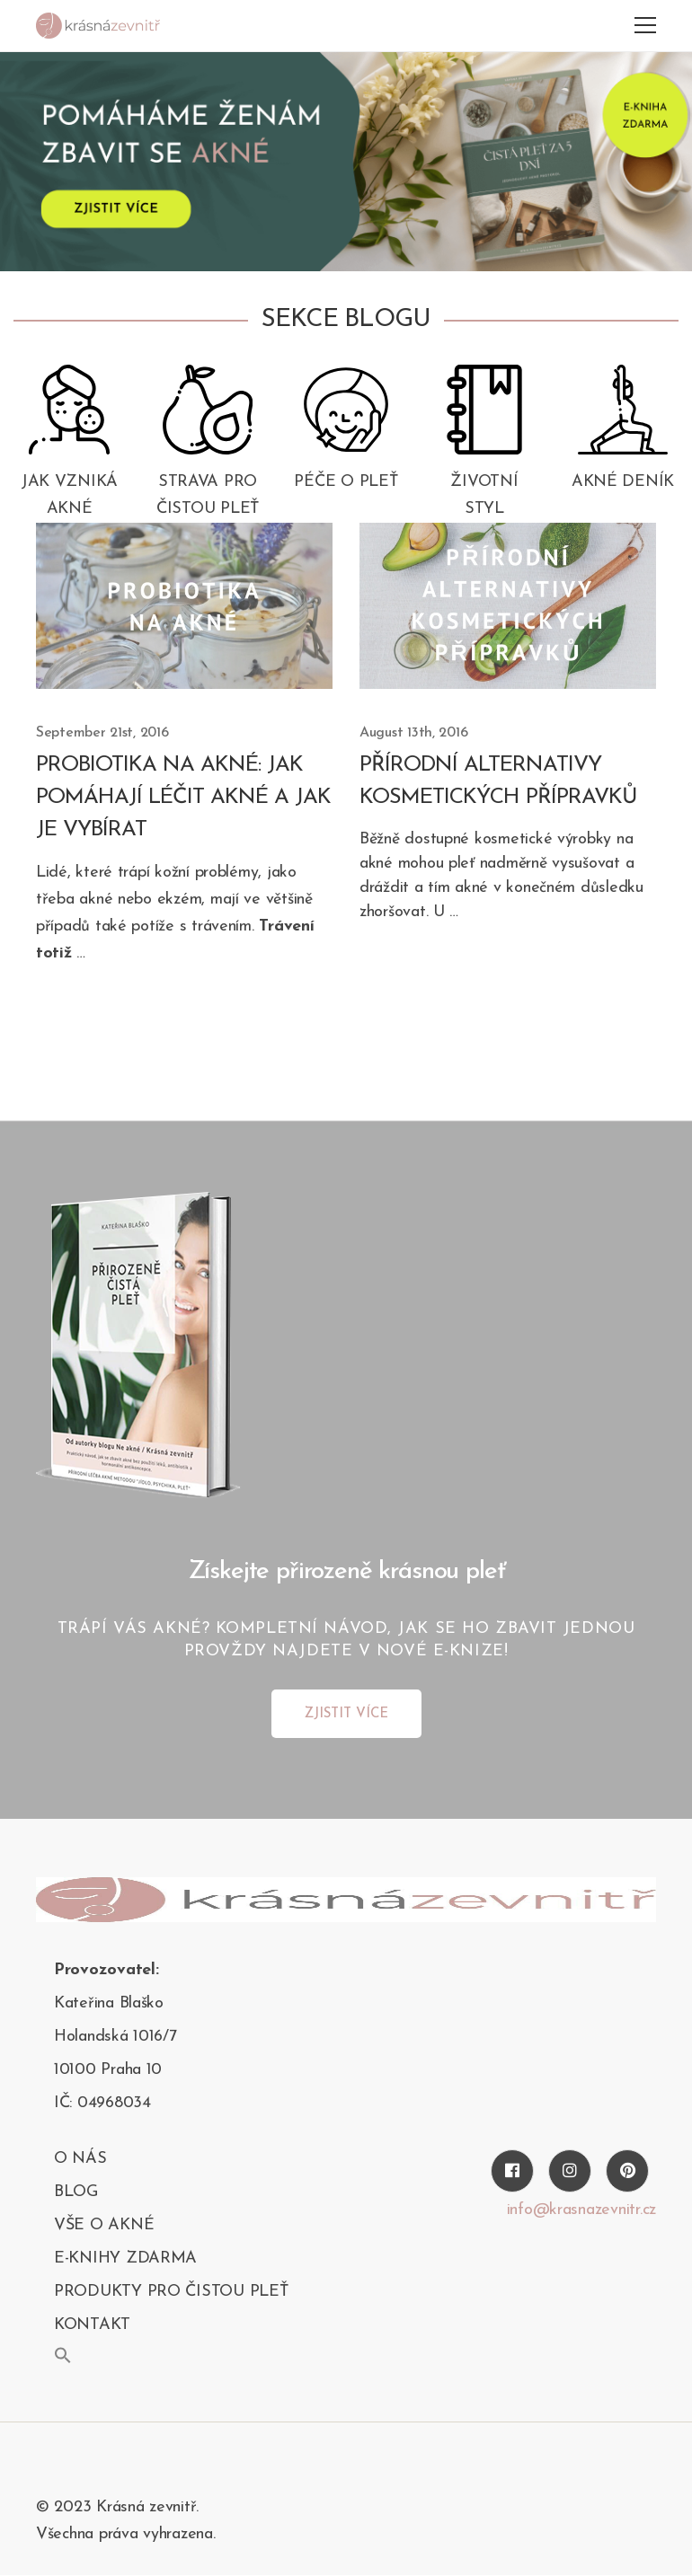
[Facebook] (512, 2170)
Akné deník (623, 481)
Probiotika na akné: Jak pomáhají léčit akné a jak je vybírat (183, 797)
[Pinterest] (627, 2170)
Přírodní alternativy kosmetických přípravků (498, 781)
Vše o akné (104, 2225)
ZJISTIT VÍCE (346, 1714)
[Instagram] (569, 2170)
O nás (80, 2158)
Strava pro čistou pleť (207, 495)
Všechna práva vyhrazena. (126, 2534)
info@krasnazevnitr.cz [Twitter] (581, 2210)
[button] (63, 2355)
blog (76, 2192)
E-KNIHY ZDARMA (125, 2258)
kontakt (92, 2324)
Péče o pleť (345, 481)
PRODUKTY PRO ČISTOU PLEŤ (171, 2291)
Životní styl (484, 495)
